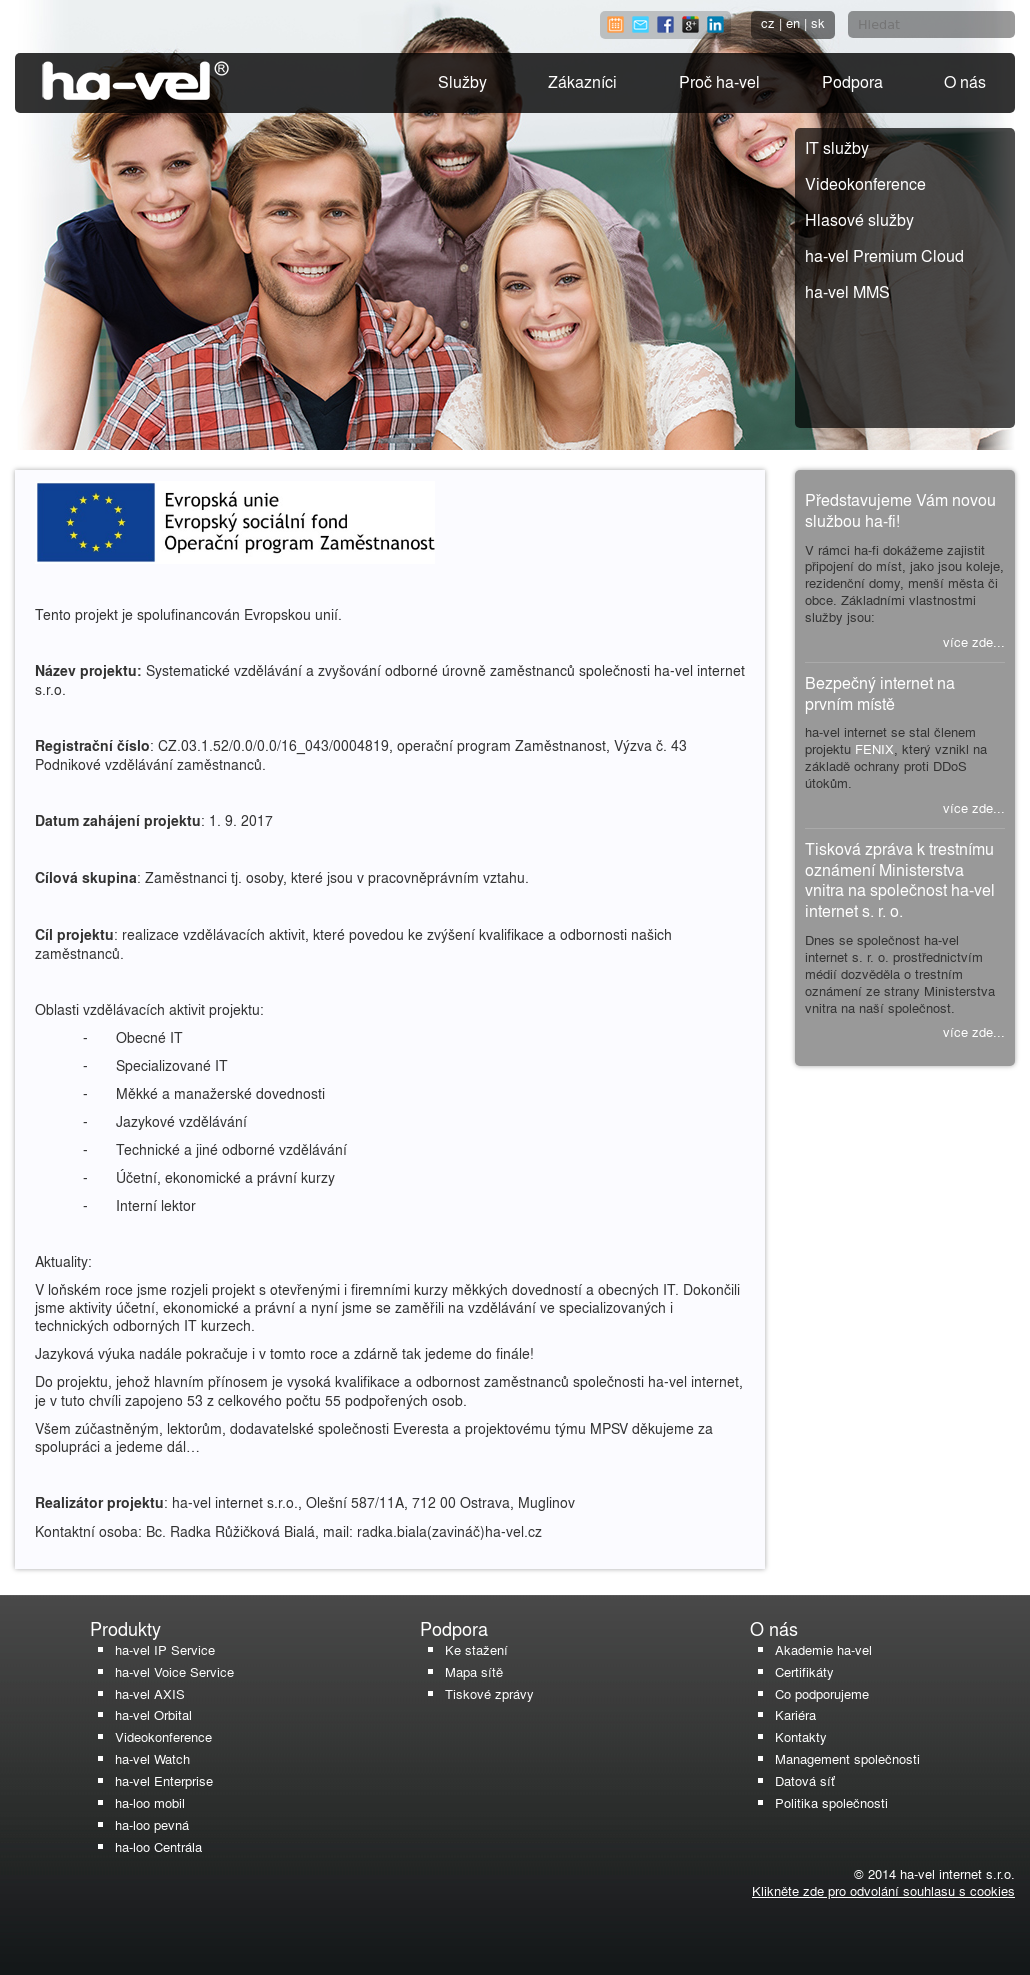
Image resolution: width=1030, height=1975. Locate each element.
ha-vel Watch (152, 1758)
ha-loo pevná (152, 1824)
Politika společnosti (831, 1802)
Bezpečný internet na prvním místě (880, 693)
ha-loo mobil (150, 1802)
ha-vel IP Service (165, 1649)
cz (768, 22)
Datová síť (805, 1780)
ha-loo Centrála (158, 1846)
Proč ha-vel (719, 81)
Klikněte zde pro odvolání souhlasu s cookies (883, 1890)
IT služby (837, 147)
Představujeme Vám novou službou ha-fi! (900, 510)
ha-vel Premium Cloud (884, 255)
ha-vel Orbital (153, 1714)
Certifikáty (804, 1671)
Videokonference (865, 183)
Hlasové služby (859, 219)
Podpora (852, 81)
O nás (965, 81)
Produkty (125, 1628)
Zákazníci (582, 81)
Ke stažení (476, 1649)
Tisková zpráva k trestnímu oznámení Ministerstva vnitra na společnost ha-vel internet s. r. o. (900, 879)
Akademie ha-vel (823, 1649)
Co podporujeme (822, 1693)
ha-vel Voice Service (174, 1671)
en (793, 22)
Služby (462, 81)
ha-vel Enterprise (164, 1780)
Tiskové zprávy (489, 1693)
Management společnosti (847, 1758)
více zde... (974, 641)
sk (818, 22)
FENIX (874, 748)
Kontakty (801, 1736)
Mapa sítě (474, 1671)
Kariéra (795, 1714)
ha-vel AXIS (150, 1693)
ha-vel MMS (847, 291)
